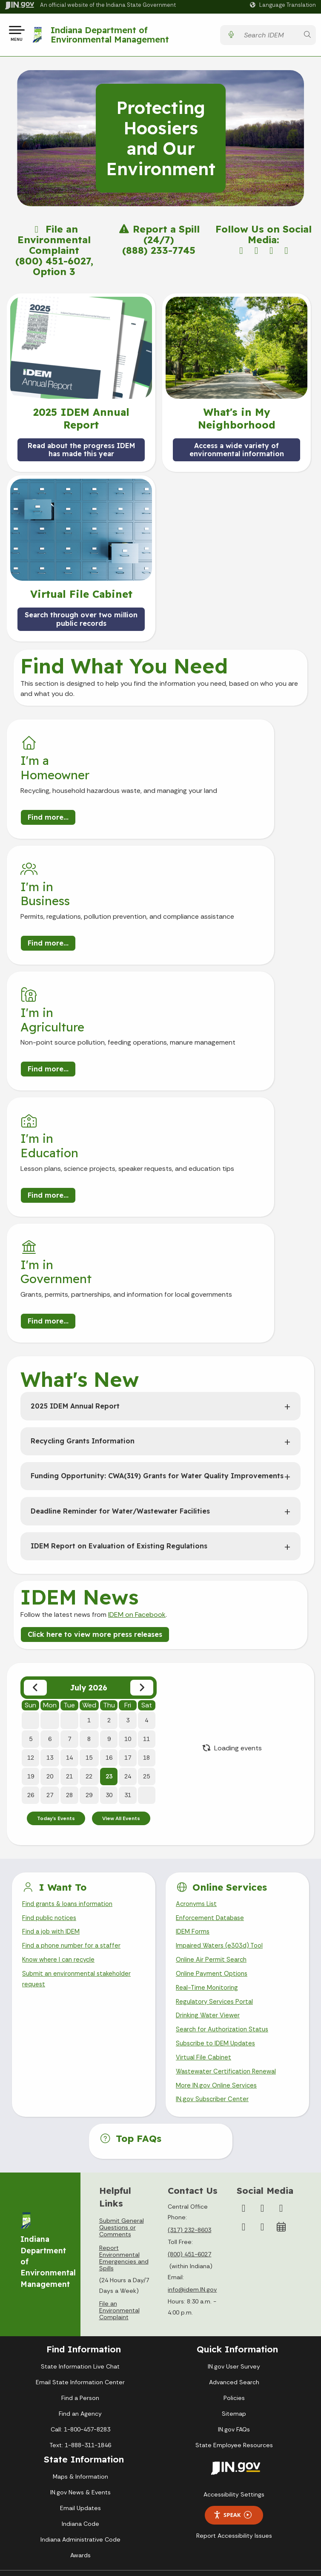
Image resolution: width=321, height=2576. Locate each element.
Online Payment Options (214, 1761)
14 (69, 1540)
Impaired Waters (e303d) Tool (222, 1731)
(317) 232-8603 (189, 2027)
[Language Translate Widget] (284, 5)
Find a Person (80, 2194)
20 (49, 1558)
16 (109, 1540)
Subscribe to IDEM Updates (218, 1836)
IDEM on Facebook (137, 1396)
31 (127, 1577)
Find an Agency (80, 2210)
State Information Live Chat (80, 2163)
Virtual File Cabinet (205, 1851)
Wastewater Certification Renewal (228, 1866)
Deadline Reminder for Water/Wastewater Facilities (120, 1293)
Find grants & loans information (70, 1686)
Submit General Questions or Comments (121, 2024)
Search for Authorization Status (225, 1821)
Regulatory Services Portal (216, 1791)
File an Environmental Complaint (54, 243)
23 (109, 1558)
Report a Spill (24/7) (159, 237)
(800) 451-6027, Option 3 (54, 269)
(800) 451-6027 (189, 2051)
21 (69, 1558)
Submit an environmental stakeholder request (79, 1767)
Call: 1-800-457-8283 (80, 2226)
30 (109, 1577)
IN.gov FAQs (234, 2226)
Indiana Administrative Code (80, 2336)
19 (30, 1558)
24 (127, 1558)
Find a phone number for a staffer (74, 1731)
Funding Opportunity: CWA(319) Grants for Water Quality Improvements (157, 1258)
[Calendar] (281, 2024)
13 (49, 1540)
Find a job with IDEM (53, 1716)
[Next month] (141, 1470)
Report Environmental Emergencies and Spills (124, 2055)
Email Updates (80, 2305)
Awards (80, 2352)
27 (49, 1577)
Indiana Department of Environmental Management (112, 36)
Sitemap (234, 2210)
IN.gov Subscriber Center (214, 1896)
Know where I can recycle (61, 1746)
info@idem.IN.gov (192, 2086)
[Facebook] (243, 2005)
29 (89, 1577)
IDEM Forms (194, 1716)
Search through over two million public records (81, 622)
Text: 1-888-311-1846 (80, 2242)
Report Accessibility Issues (234, 2332)
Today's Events (56, 1600)
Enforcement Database (212, 1701)
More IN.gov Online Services (218, 1881)
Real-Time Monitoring (208, 1776)
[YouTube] (281, 2005)
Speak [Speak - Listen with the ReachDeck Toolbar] (232, 2312)
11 (146, 1521)
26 (30, 1577)
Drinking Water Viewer (209, 1806)
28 (69, 1577)
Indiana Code (80, 2320)
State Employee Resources (234, 2242)
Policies (234, 2194)
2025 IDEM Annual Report (75, 1188)
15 (89, 1540)
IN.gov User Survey (234, 2163)
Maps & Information (80, 2273)
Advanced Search (234, 2179)
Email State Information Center (80, 2179)
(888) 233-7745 (158, 253)
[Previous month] (35, 1470)
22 (89, 1558)
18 (146, 1540)
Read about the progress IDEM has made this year (81, 453)
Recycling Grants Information (83, 1222)
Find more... (48, 830)
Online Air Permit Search (212, 1746)
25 (146, 1558)
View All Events (121, 1600)
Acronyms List (198, 1686)
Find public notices (51, 1701)
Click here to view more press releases (95, 1416)
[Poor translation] (31, 2436)
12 (30, 1540)
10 (127, 1521)
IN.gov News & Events (80, 2289)
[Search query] (269, 36)
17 (127, 1540)
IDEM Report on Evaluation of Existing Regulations (119, 1328)
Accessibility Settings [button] (233, 2291)
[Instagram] (262, 2005)
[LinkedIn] (243, 2024)
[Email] (262, 2024)
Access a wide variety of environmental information (236, 453)
